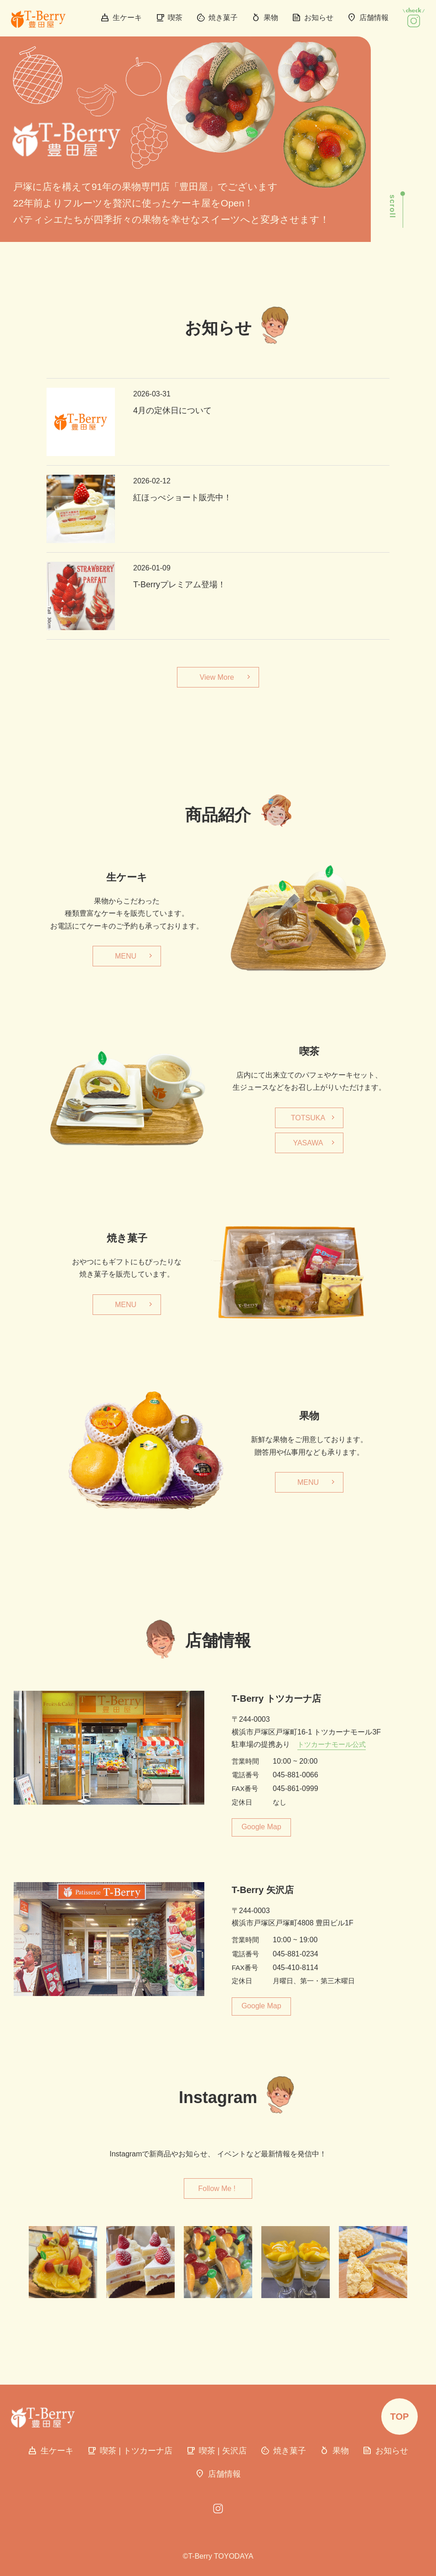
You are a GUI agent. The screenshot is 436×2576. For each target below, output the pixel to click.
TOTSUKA (308, 1118)
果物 (264, 17)
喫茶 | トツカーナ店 (129, 2450)
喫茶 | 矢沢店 (216, 2450)
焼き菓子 (217, 17)
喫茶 (169, 17)
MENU (125, 956)
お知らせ (312, 17)
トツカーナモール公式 (331, 1744)
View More (217, 677)
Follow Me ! (217, 2188)
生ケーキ (121, 17)
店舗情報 (368, 17)
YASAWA (308, 1143)
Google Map (261, 1827)
